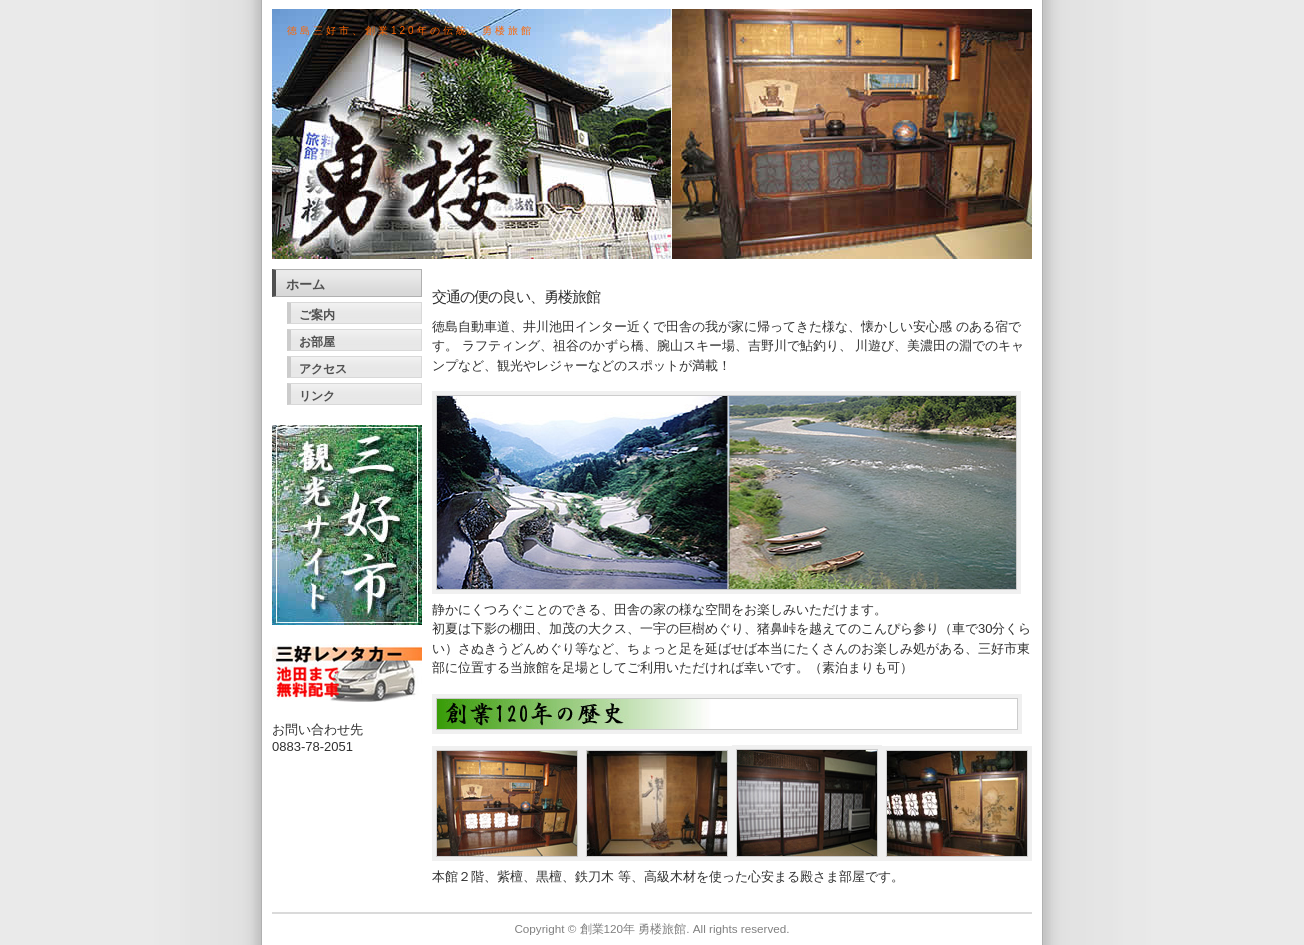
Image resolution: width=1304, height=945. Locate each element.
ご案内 (317, 315)
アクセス (323, 369)
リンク (317, 396)
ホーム (305, 284)
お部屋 (317, 342)
